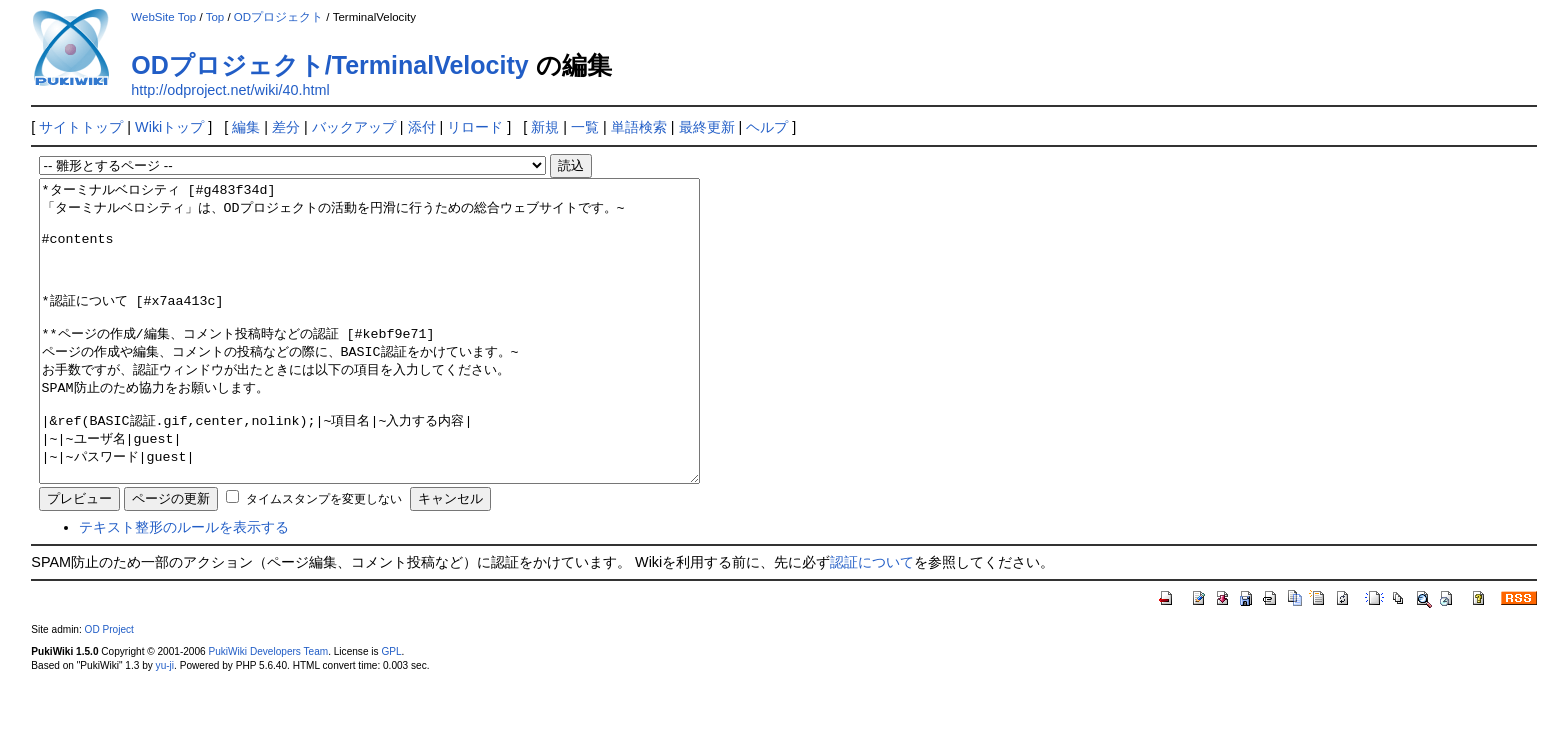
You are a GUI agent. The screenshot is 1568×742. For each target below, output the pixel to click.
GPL (391, 711)
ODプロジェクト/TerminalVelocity (329, 65)
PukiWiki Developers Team (268, 711)
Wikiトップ (169, 127)
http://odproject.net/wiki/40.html (230, 90)
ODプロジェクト (278, 17)
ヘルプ (767, 127)
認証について (872, 622)
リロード (475, 127)
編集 (246, 127)
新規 (545, 127)
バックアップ (354, 127)
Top (215, 17)
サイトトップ (81, 127)
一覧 (585, 127)
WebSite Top (163, 17)
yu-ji (165, 725)
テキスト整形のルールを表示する (184, 587)
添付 (422, 127)
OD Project (109, 689)
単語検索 (639, 127)
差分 (286, 127)
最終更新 (707, 127)
